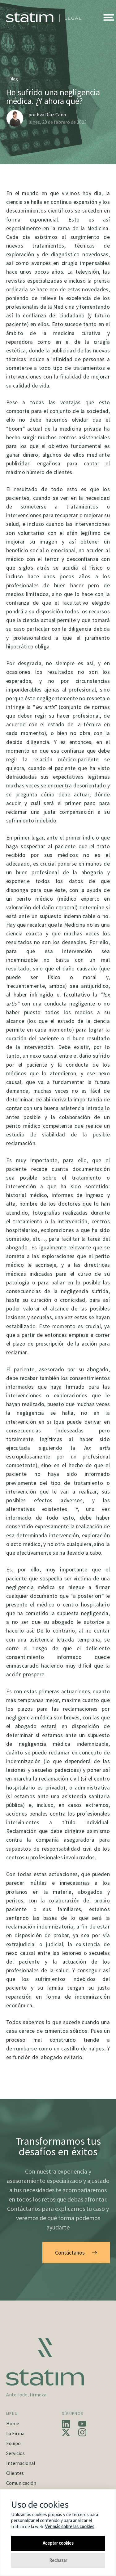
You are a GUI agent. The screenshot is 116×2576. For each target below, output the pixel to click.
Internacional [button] (20, 2463)
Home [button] (12, 2423)
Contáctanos (76, 2252)
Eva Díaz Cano (51, 114)
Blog (14, 79)
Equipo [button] (13, 2443)
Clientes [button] (15, 2473)
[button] (108, 17)
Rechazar (58, 2560)
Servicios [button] (15, 2453)
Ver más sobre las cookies (69, 2526)
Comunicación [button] (21, 2483)
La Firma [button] (15, 2433)
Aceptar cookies (58, 2543)
